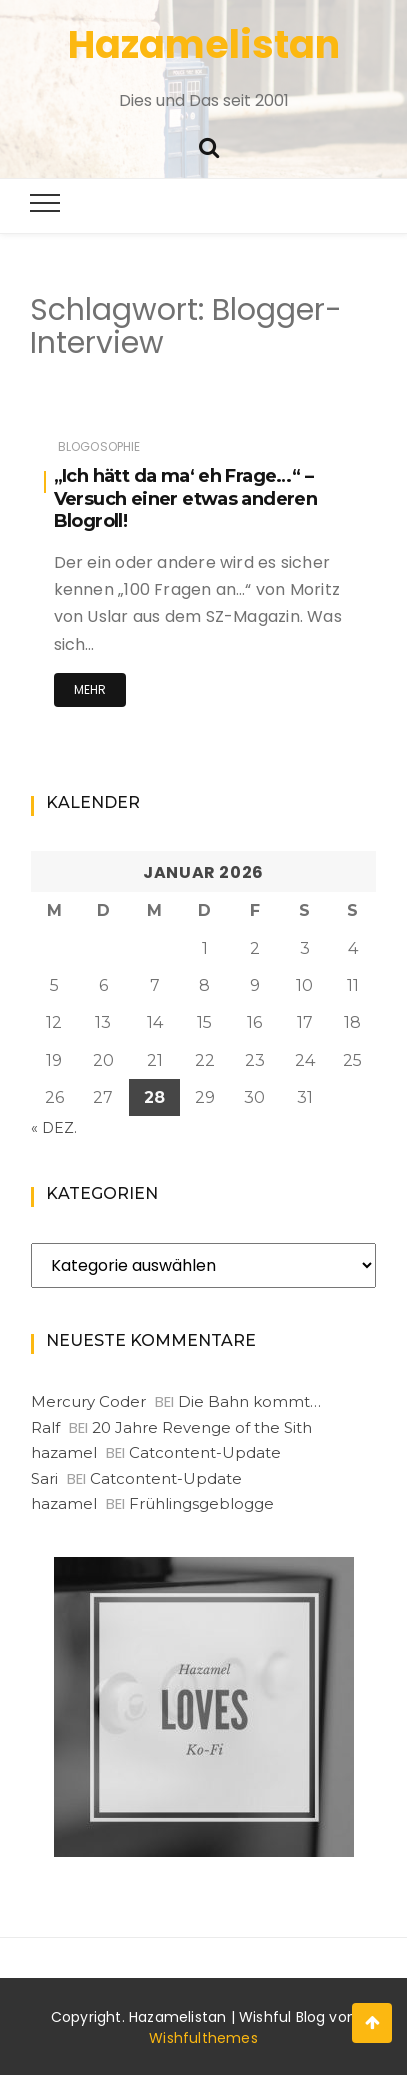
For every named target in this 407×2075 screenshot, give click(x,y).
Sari (44, 1478)
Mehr (90, 689)
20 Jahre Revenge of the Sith (202, 1427)
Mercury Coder (88, 1401)
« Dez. (54, 1128)
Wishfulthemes (203, 2038)
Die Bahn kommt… (249, 1401)
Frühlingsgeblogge (201, 1503)
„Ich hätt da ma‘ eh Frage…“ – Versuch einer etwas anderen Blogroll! (186, 498)
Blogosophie (99, 446)
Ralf (45, 1427)
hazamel (64, 1452)
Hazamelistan (204, 44)
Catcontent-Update (205, 1452)
